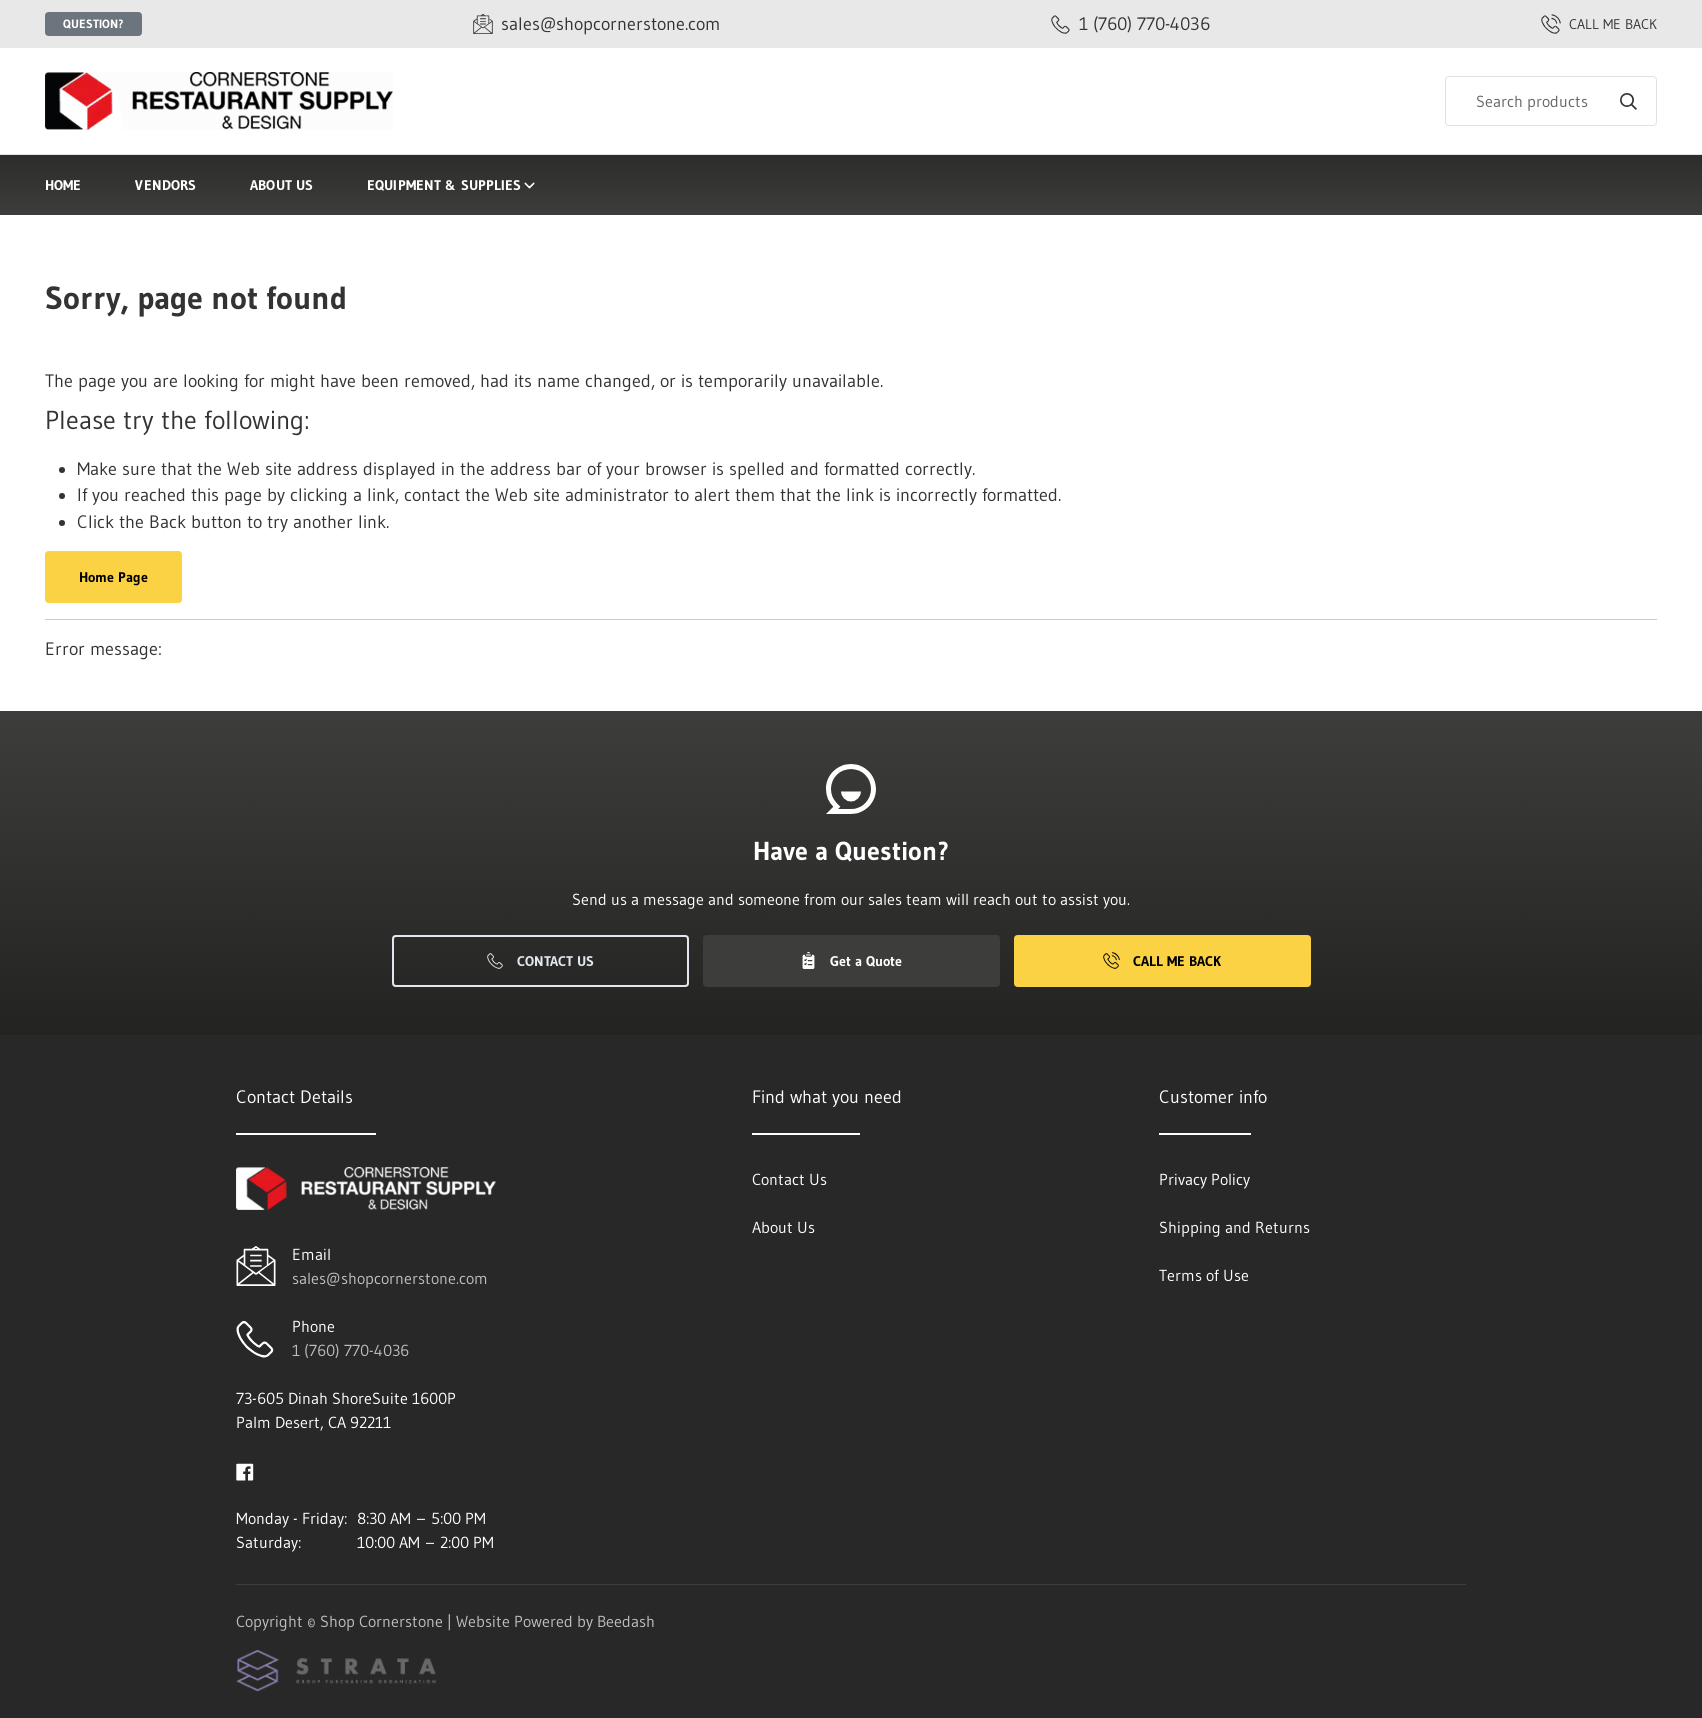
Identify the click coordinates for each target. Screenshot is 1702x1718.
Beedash (626, 1621)
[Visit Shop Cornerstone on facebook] (245, 1470)
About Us (281, 185)
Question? (93, 23)
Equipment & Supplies (452, 185)
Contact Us (540, 961)
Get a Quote (851, 961)
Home (63, 185)
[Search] (1551, 101)
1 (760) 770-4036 (350, 1350)
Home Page (113, 577)
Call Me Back (1162, 961)
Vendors (165, 185)
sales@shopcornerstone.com (390, 1278)
